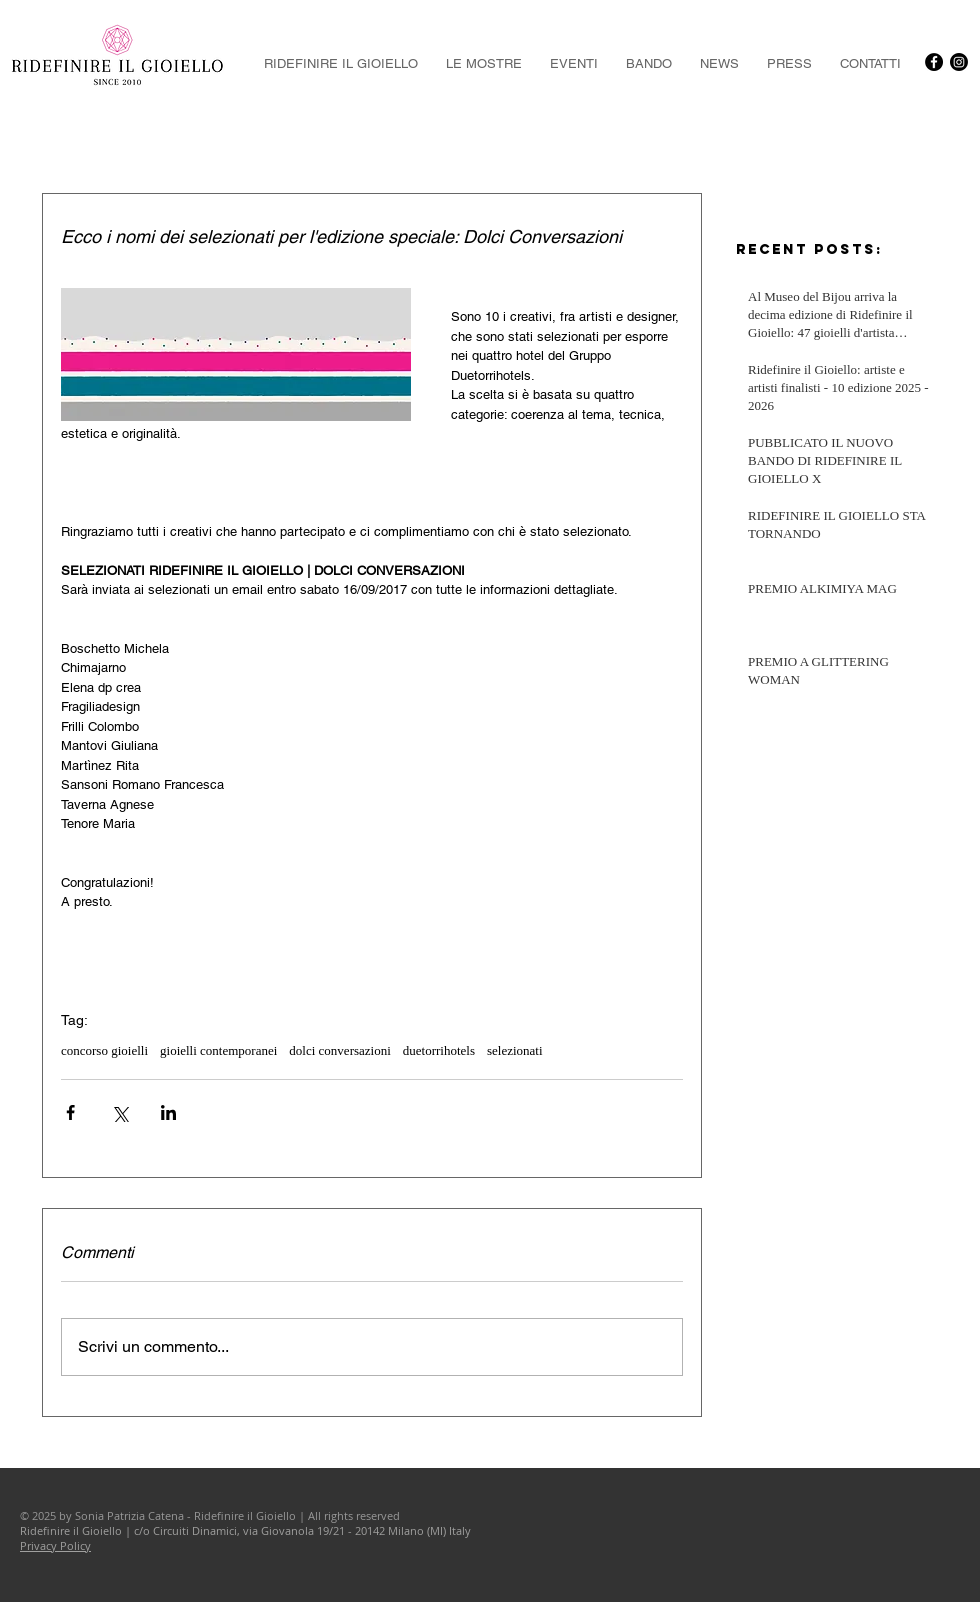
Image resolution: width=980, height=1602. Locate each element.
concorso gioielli (104, 1050)
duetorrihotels (439, 1050)
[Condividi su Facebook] (70, 1112)
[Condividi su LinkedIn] (168, 1112)
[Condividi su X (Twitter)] (119, 1112)
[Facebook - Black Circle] (934, 62)
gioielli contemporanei (218, 1050)
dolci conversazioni (339, 1050)
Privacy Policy (55, 1545)
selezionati (515, 1050)
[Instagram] (959, 62)
